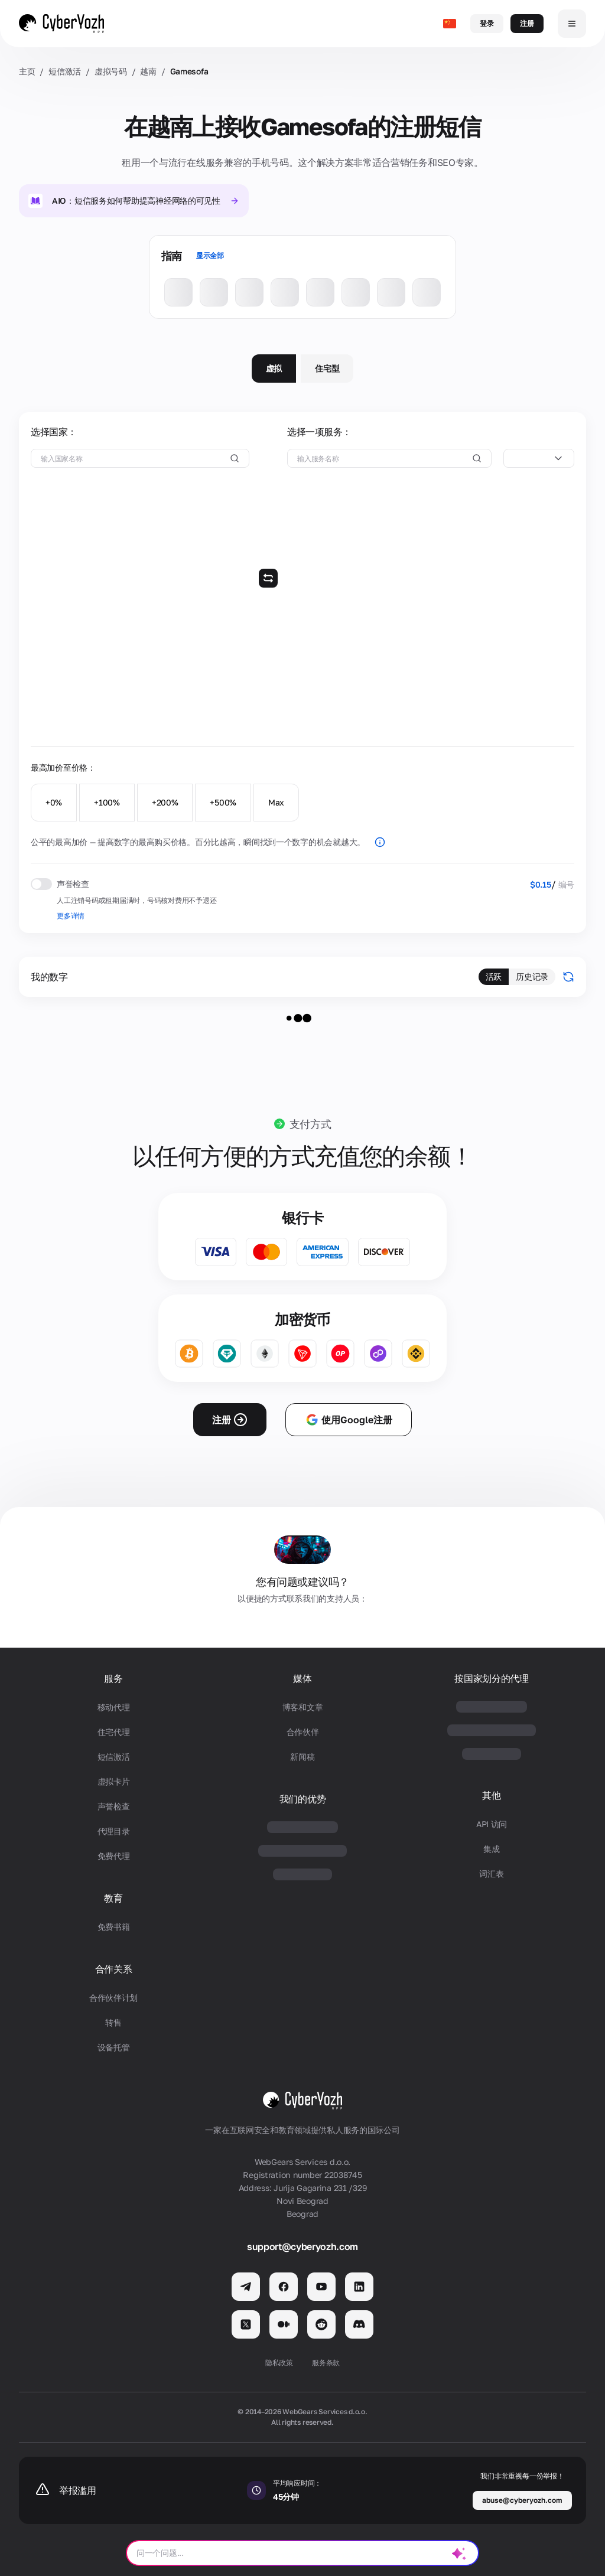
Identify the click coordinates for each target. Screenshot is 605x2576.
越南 (148, 71)
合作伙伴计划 (113, 1998)
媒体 (302, 1679)
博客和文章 (302, 1707)
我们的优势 (302, 1799)
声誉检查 (113, 1806)
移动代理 (113, 1707)
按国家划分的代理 (491, 1679)
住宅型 (327, 368)
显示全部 (210, 255)
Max (276, 802)
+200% (165, 802)
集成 (491, 1849)
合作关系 (113, 1969)
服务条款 (326, 2362)
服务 (113, 1679)
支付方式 (310, 1123)
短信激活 (64, 71)
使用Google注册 (348, 1420)
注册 (527, 23)
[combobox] (538, 458)
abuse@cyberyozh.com (522, 2500)
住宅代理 (113, 1732)
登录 (487, 23)
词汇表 (491, 1874)
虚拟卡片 (113, 1781)
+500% (223, 802)
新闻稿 (302, 1757)
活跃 (494, 976)
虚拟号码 (111, 71)
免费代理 (113, 1856)
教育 (113, 1898)
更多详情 (70, 915)
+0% (53, 802)
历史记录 (532, 976)
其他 (491, 1796)
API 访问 (491, 1824)
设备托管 (113, 2047)
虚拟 (274, 368)
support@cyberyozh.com (302, 2246)
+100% (107, 802)
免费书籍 (113, 1927)
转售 (113, 2022)
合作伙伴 (303, 1732)
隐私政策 (279, 2362)
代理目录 (113, 1831)
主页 (27, 71)
